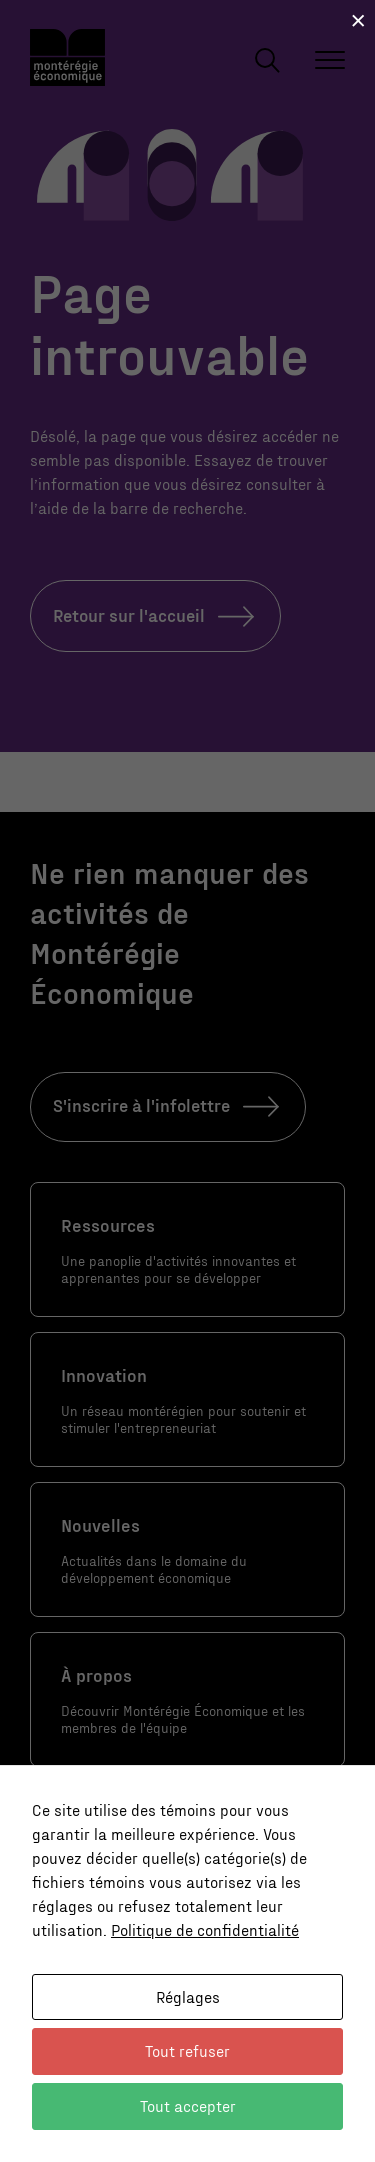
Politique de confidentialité (205, 1929)
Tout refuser (187, 2050)
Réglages (188, 1996)
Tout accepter (188, 2105)
